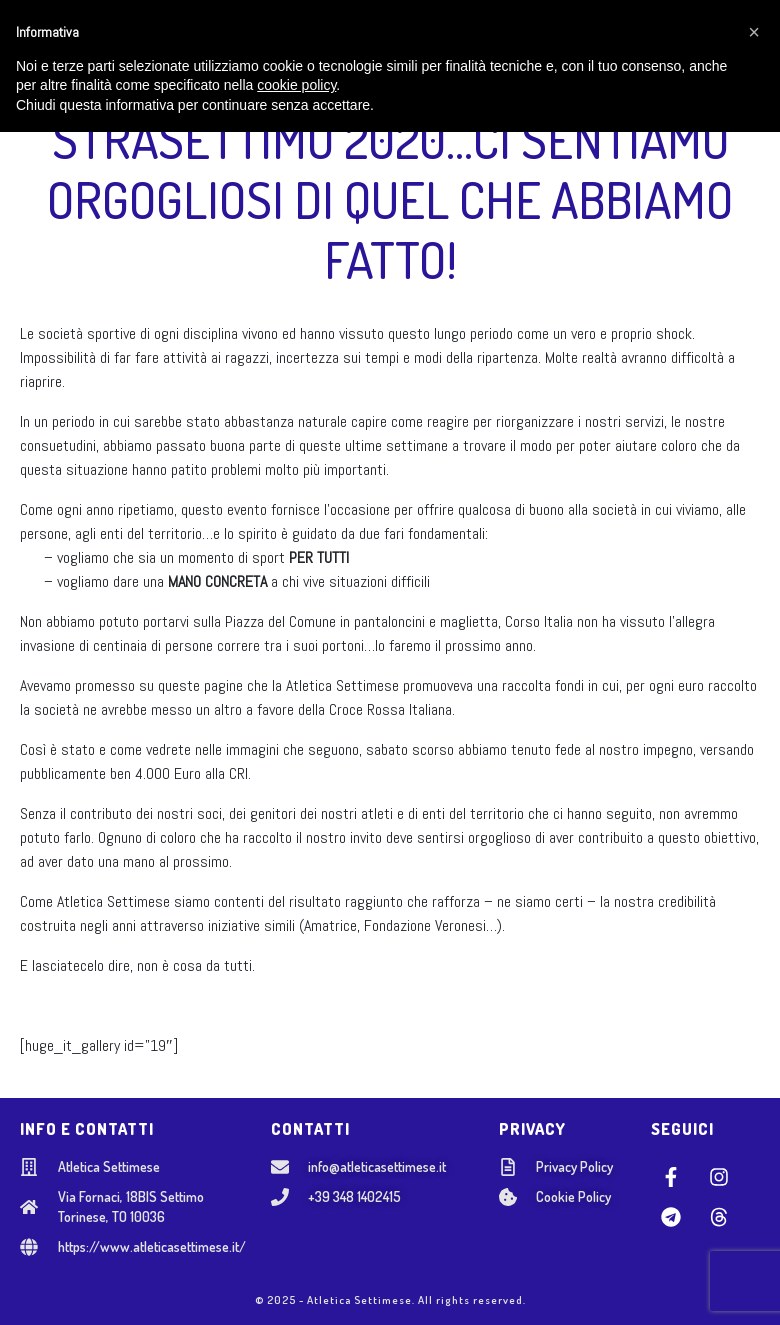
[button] (754, 1225)
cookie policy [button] (296, 1279)
